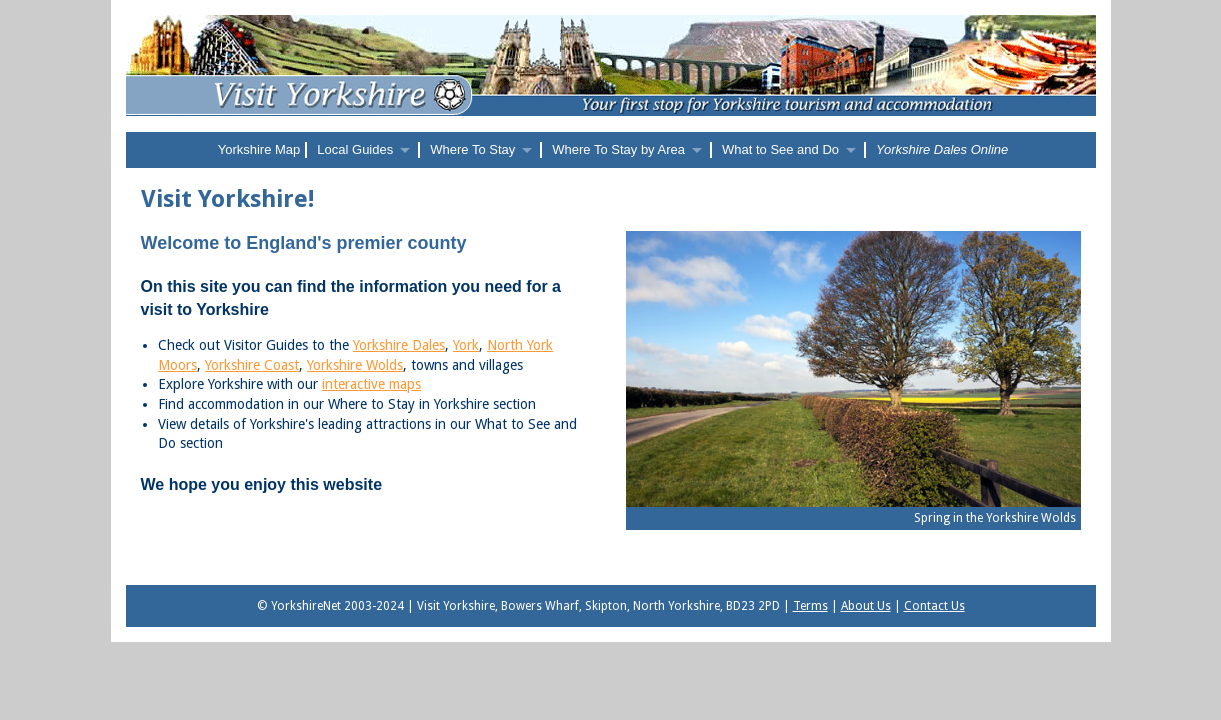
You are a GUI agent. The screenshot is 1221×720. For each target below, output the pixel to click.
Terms (810, 606)
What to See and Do (780, 149)
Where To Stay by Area (618, 149)
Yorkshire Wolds (355, 365)
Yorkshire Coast (252, 365)
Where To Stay (472, 149)
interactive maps (371, 384)
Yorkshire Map (259, 149)
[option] (853, 385)
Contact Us (934, 606)
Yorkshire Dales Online (942, 149)
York (466, 345)
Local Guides (355, 149)
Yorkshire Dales (399, 345)
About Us (866, 606)
